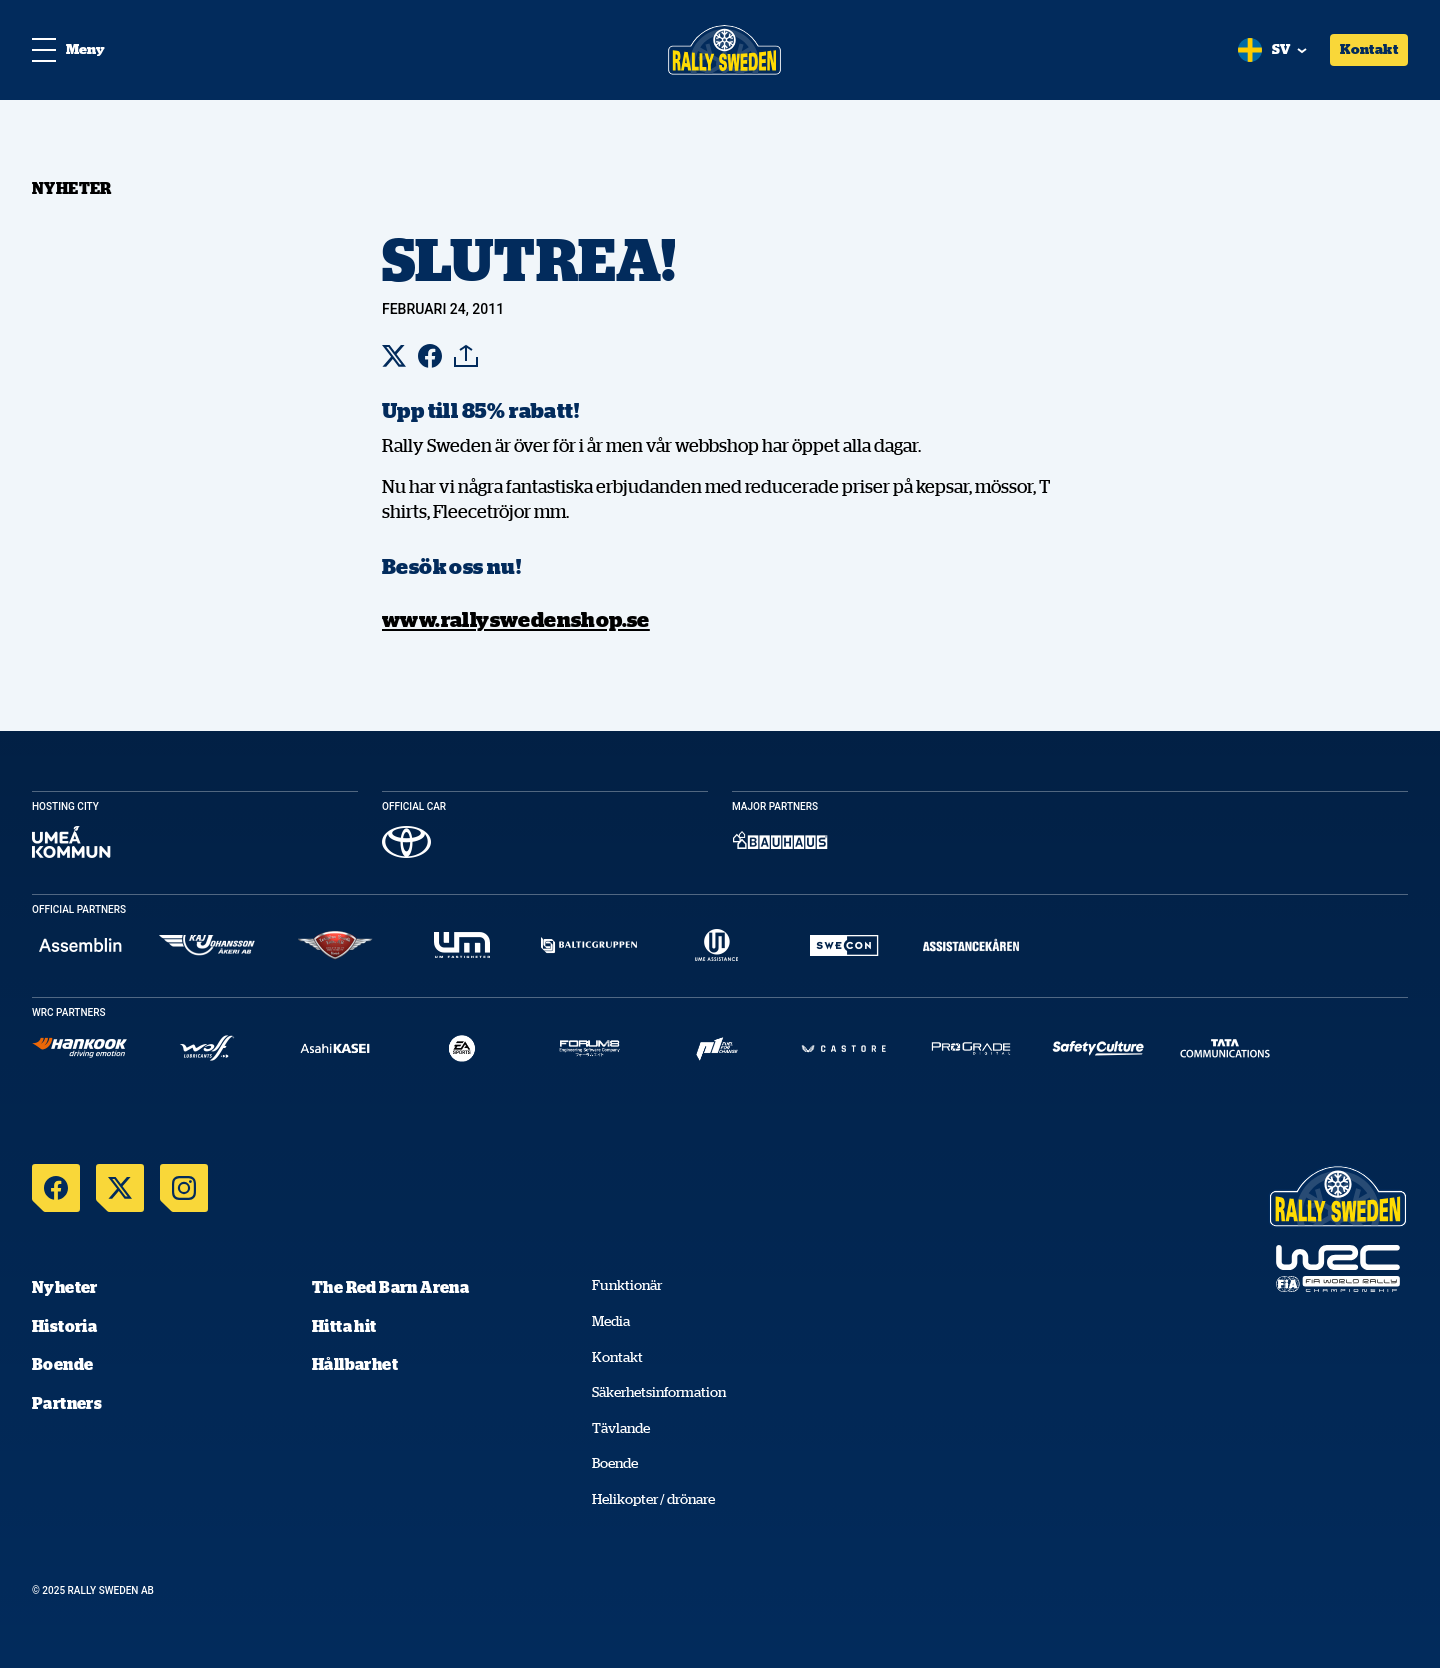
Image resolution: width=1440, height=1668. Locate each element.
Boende (62, 1364)
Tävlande (621, 1428)
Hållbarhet (355, 1364)
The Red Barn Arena (390, 1287)
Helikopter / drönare (653, 1499)
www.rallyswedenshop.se (516, 619)
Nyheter (65, 1287)
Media (611, 1321)
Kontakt (1369, 49)
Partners (67, 1403)
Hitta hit (344, 1326)
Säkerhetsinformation (659, 1392)
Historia (64, 1326)
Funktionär (627, 1285)
